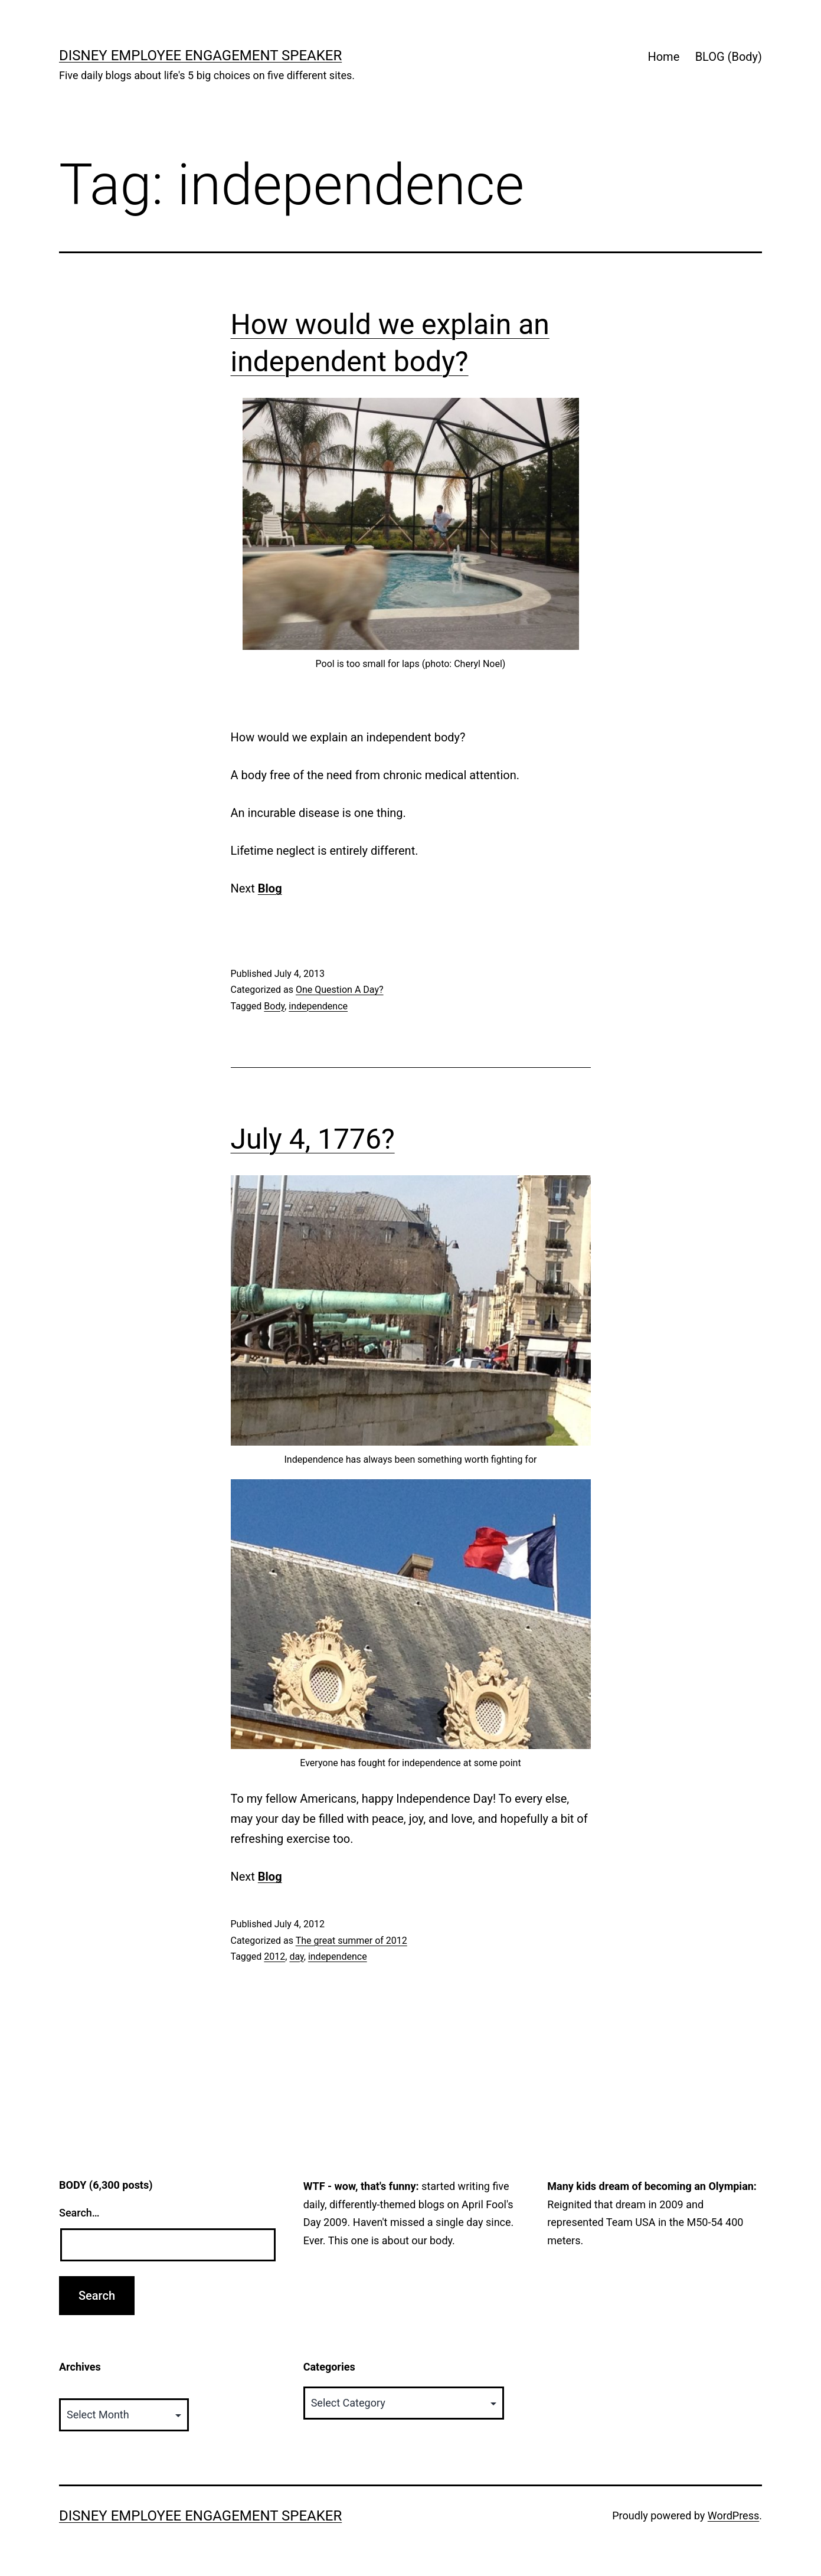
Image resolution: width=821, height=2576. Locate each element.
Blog (270, 888)
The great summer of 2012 (351, 1940)
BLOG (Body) (728, 57)
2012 (274, 1956)
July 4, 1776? (313, 1139)
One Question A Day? (340, 989)
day (296, 1956)
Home (663, 57)
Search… (79, 2212)
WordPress (733, 2515)
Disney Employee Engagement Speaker (200, 55)
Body (274, 1006)
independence (318, 1006)
